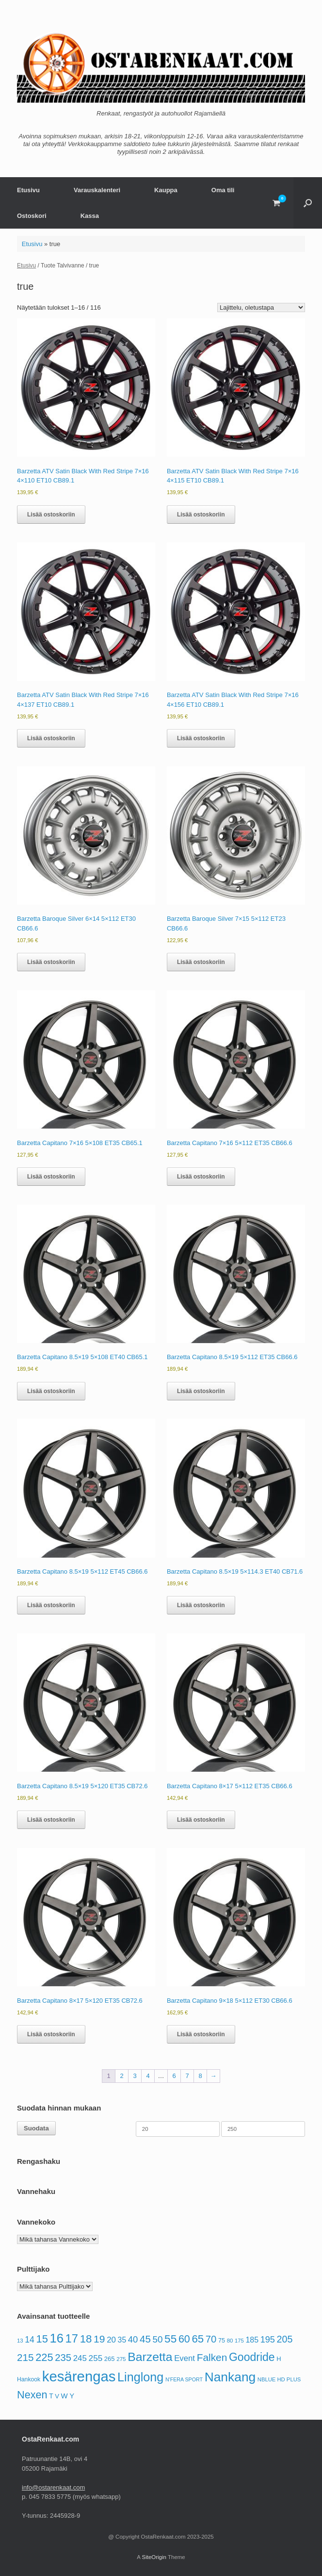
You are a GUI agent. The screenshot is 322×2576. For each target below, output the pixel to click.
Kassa (89, 215)
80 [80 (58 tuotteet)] (230, 2340)
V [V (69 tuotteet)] (57, 2396)
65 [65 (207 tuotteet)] (198, 2339)
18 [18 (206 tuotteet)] (86, 2339)
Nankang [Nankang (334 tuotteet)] (230, 2377)
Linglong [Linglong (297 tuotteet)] (140, 2377)
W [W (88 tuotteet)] (64, 2396)
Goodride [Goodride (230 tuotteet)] (252, 2357)
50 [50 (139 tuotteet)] (157, 2339)
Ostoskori (32, 215)
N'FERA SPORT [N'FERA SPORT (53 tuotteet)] (184, 2379)
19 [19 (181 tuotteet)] (99, 2338)
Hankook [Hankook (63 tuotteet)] (28, 2379)
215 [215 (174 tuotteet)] (25, 2357)
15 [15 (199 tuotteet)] (42, 2339)
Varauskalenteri (97, 190)
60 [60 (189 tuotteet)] (184, 2339)
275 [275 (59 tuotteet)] (121, 2359)
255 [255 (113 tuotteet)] (96, 2358)
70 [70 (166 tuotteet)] (211, 2339)
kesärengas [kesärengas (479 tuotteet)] (79, 2376)
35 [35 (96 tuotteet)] (122, 2340)
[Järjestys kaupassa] (261, 307)
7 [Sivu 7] (187, 2075)
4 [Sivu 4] (147, 2075)
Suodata (36, 2128)
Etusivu (28, 190)
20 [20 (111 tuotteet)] (111, 2339)
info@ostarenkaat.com (53, 2487)
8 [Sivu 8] (200, 2075)
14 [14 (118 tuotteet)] (29, 2339)
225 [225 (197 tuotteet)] (44, 2357)
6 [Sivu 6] (174, 2075)
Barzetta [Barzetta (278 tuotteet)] (150, 2356)
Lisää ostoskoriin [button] (51, 514)
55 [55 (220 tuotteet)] (170, 2338)
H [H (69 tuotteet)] (278, 2358)
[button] (307, 203)
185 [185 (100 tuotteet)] (251, 2340)
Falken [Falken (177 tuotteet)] (212, 2357)
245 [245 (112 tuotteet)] (80, 2358)
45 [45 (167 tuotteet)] (145, 2338)
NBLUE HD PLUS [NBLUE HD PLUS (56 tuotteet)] (279, 2379)
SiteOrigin (154, 2557)
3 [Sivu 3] (134, 2075)
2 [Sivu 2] (121, 2075)
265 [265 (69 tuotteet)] (109, 2358)
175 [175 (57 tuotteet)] (239, 2340)
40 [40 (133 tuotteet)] (133, 2339)
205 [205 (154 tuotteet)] (285, 2339)
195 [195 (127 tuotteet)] (267, 2339)
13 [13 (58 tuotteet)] (20, 2340)
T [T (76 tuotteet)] (51, 2396)
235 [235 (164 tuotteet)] (63, 2357)
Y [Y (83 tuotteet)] (71, 2396)
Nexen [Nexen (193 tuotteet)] (32, 2395)
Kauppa (165, 190)
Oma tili (223, 190)
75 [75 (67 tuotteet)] (221, 2340)
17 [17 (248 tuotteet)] (72, 2338)
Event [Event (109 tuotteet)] (184, 2358)
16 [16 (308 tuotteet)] (56, 2338)
